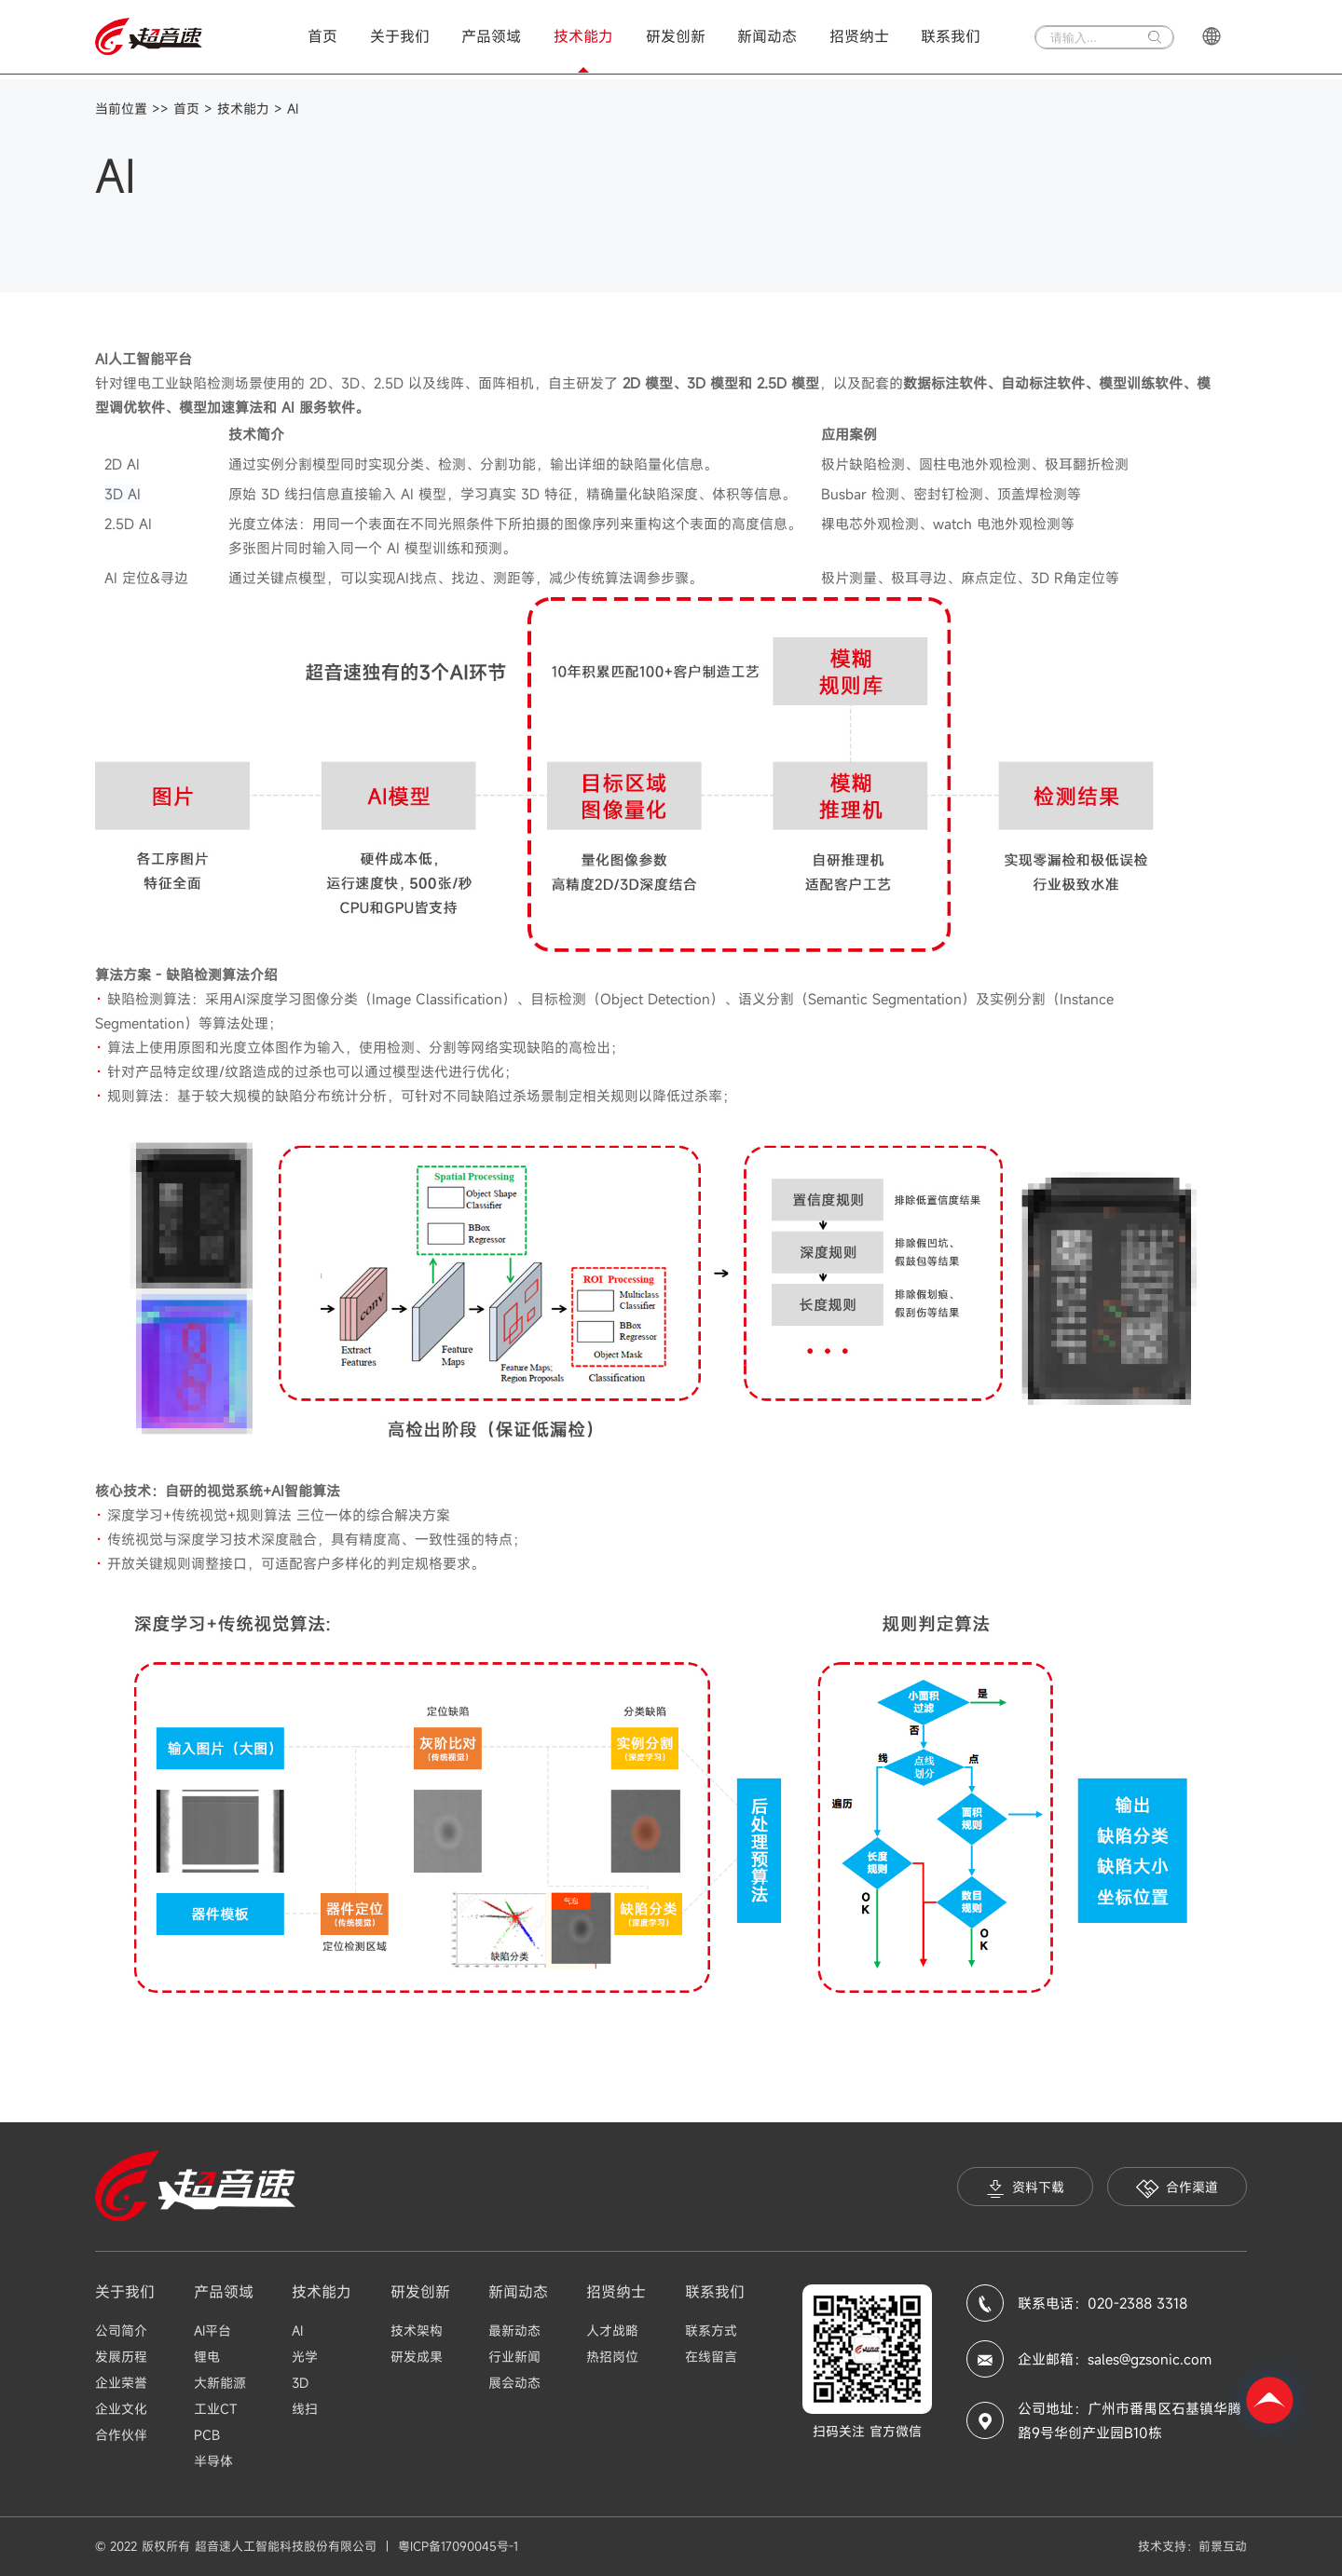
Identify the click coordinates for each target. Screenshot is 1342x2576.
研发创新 (675, 36)
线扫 (305, 2409)
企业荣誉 (121, 2383)
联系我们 (950, 36)
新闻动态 (767, 36)
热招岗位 (612, 2356)
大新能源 (220, 2383)
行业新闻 (514, 2356)
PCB (207, 2435)
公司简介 (121, 2330)
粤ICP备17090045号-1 (458, 2546)
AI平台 (212, 2330)
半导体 (213, 2461)
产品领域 (491, 36)
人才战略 (612, 2330)
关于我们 (400, 36)
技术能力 (583, 36)
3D (300, 2383)
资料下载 (1025, 2188)
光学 (305, 2356)
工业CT (215, 2409)
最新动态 (514, 2330)
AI (292, 108)
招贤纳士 (859, 36)
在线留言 (711, 2356)
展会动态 (514, 2383)
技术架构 (416, 2330)
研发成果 (416, 2356)
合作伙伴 (121, 2435)
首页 (322, 36)
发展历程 (121, 2356)
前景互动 (1222, 2546)
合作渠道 (1177, 2188)
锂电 (207, 2356)
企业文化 (121, 2409)
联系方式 (711, 2330)
